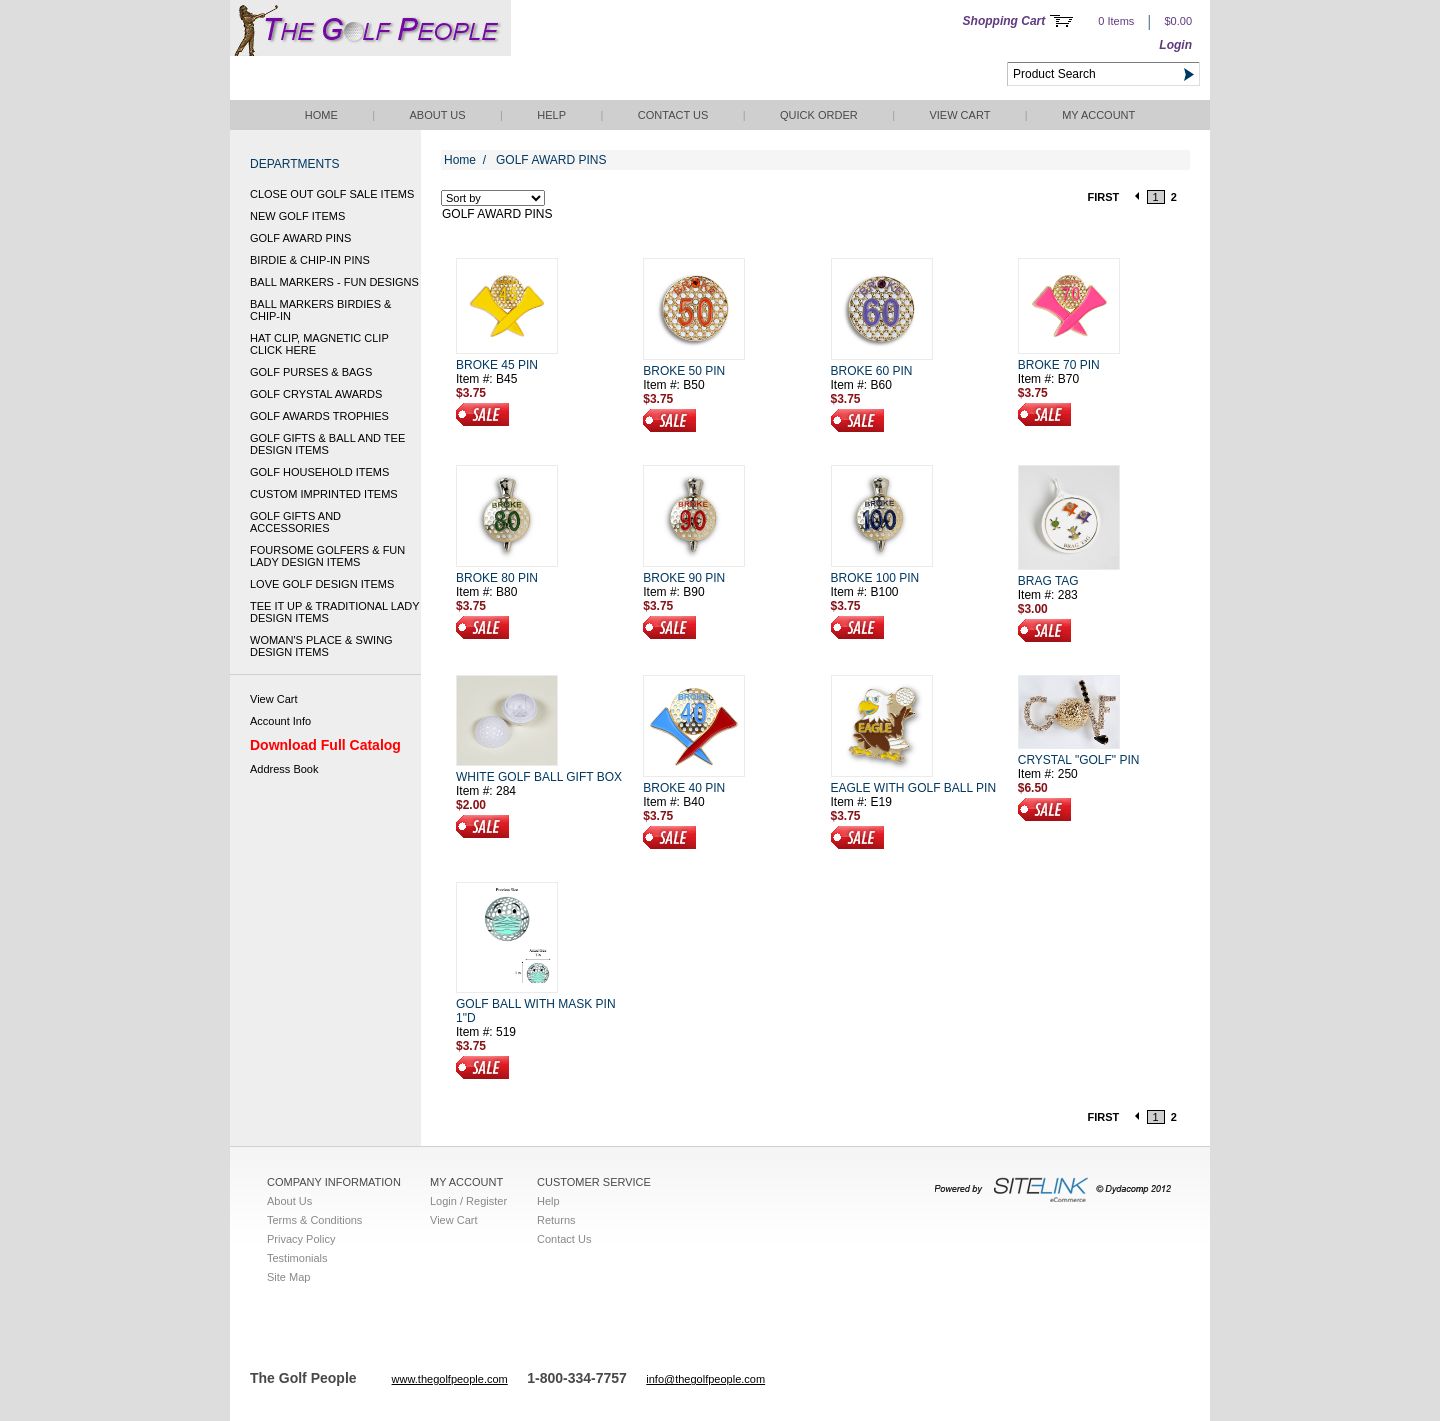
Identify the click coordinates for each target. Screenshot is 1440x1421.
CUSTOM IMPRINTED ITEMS (324, 494)
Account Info (280, 721)
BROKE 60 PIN (872, 371)
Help (551, 115)
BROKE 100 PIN (875, 578)
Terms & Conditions (314, 1220)
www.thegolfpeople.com (450, 1379)
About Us (437, 115)
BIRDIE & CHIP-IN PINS (310, 260)
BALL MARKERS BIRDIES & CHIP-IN (320, 310)
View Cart (959, 115)
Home (321, 115)
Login (1175, 45)
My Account (1098, 115)
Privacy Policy (301, 1239)
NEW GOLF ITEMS (297, 216)
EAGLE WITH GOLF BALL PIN (914, 788)
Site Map (288, 1277)
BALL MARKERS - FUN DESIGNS (334, 282)
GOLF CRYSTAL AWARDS (316, 394)
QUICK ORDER (819, 115)
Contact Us (673, 115)
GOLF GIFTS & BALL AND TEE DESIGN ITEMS (327, 444)
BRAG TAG (1048, 581)
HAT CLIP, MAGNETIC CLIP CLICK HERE (319, 344)
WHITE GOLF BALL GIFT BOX (539, 777)
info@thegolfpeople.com (705, 1379)
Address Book (284, 769)
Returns (556, 1220)
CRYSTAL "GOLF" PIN (1079, 760)
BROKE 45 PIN (497, 365)
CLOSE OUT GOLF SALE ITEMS (332, 194)
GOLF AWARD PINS (300, 238)
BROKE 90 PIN (684, 578)
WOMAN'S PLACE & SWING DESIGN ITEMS (321, 646)
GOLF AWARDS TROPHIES (319, 416)
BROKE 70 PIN (1059, 365)
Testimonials (297, 1258)
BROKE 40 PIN (684, 788)
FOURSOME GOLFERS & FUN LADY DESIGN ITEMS (327, 556)
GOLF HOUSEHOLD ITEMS (319, 472)
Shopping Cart (1004, 21)
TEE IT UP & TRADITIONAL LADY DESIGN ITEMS (334, 612)
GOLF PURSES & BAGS (311, 372)
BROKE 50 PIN (684, 371)
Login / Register (468, 1201)
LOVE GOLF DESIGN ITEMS (322, 584)
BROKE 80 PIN (497, 578)
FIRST (1104, 197)
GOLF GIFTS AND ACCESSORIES (295, 522)
